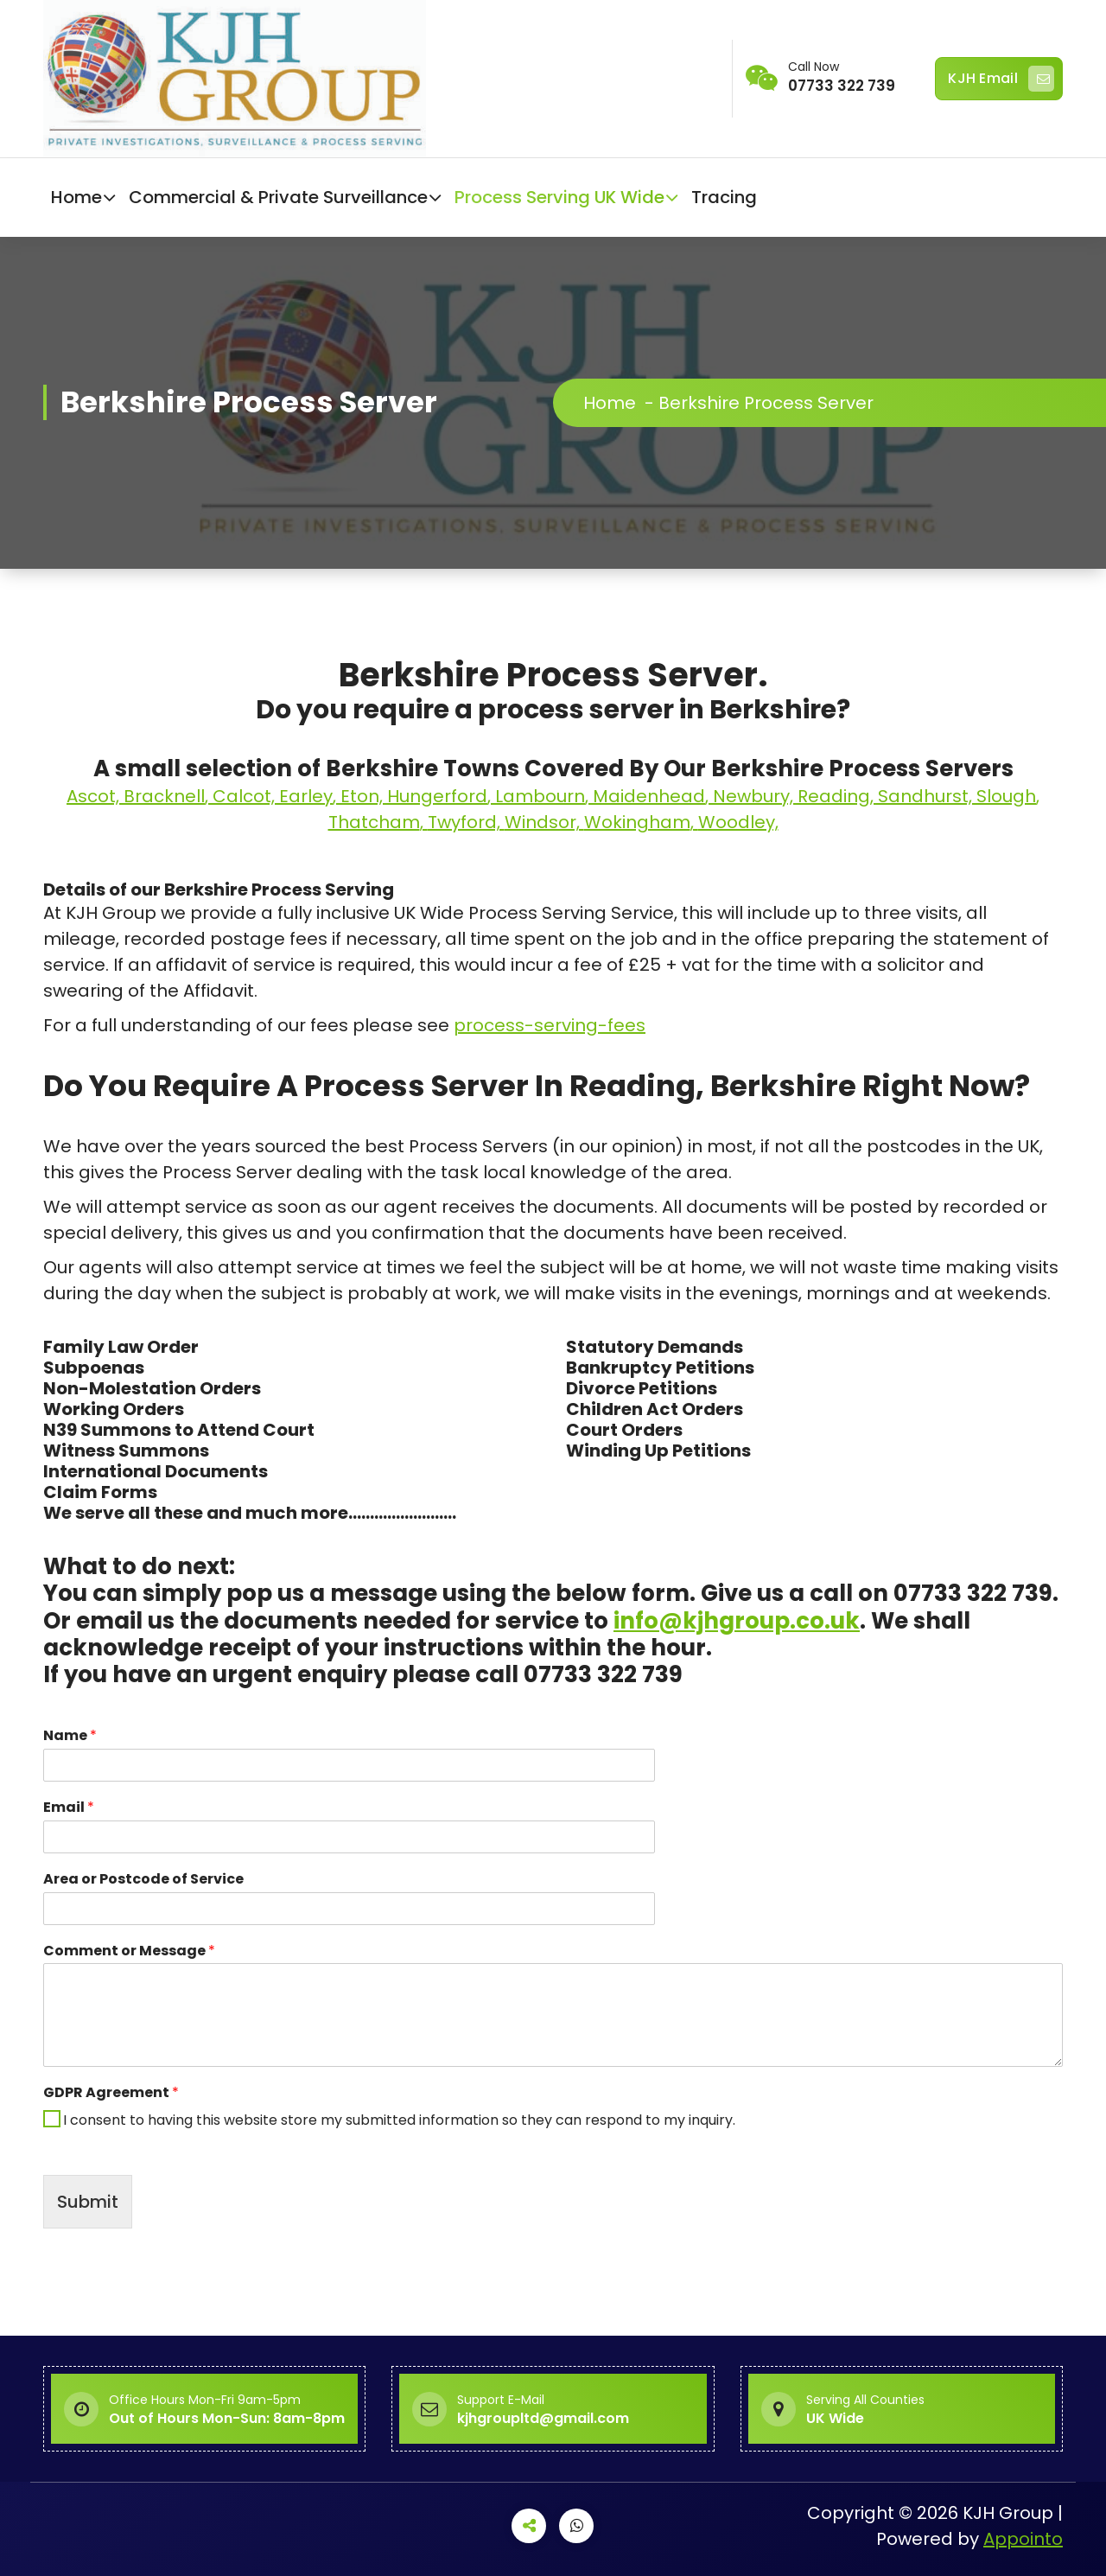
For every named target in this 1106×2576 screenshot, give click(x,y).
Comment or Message (129, 1951)
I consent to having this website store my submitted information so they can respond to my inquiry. (399, 2120)
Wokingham (637, 822)
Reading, (838, 796)
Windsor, (544, 822)
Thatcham (374, 822)
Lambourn (540, 796)
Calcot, (246, 796)
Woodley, (738, 822)
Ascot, (95, 796)
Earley (306, 796)
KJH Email (1001, 79)
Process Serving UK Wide (559, 197)
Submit (87, 2202)
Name (70, 1736)
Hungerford (437, 796)
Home (76, 197)
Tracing (724, 197)
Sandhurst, (927, 796)
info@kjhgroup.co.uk (736, 1620)
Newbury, (755, 796)
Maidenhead (649, 796)
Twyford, (466, 822)
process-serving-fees (549, 1025)
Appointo (1023, 2539)
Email (68, 1808)
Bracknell (164, 796)
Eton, (363, 796)
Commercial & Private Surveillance (278, 197)
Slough (1006, 796)
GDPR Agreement (111, 2093)
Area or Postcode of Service (143, 1880)
